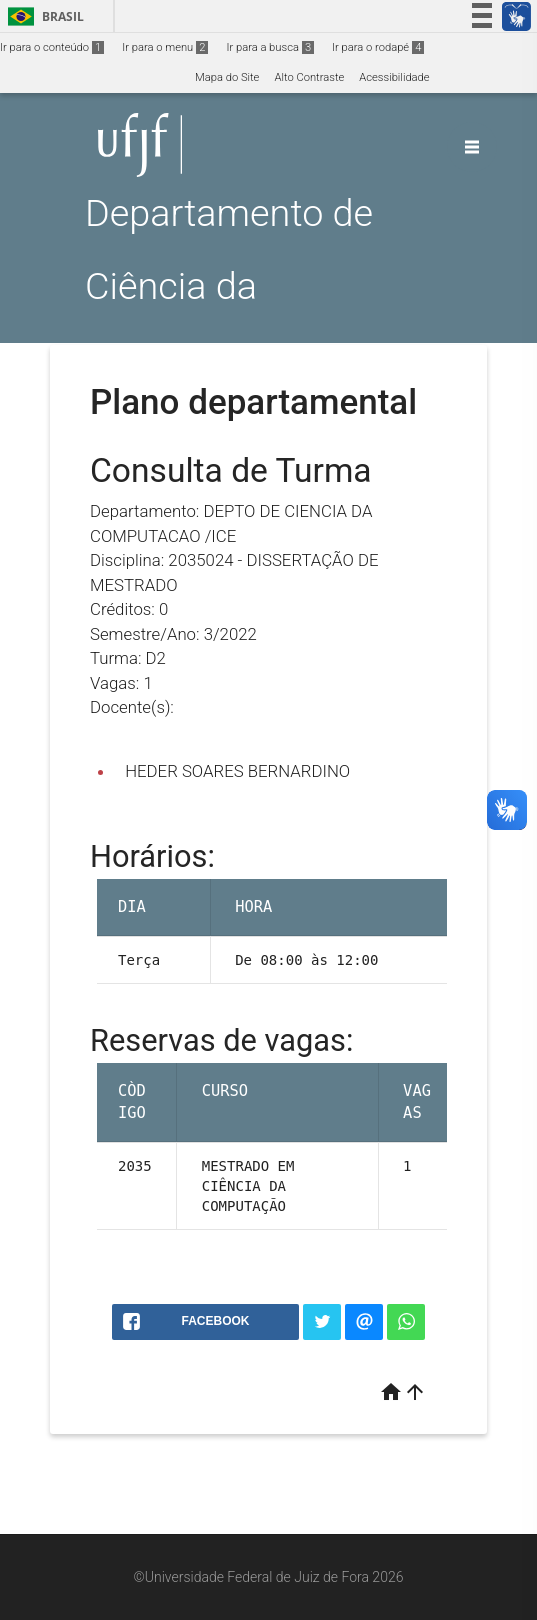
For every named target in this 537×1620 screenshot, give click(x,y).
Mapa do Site (227, 77)
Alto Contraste (309, 77)
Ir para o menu (165, 47)
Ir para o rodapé (378, 47)
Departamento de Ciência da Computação (229, 286)
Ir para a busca (270, 47)
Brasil (42, 16)
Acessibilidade (394, 77)
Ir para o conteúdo (52, 47)
